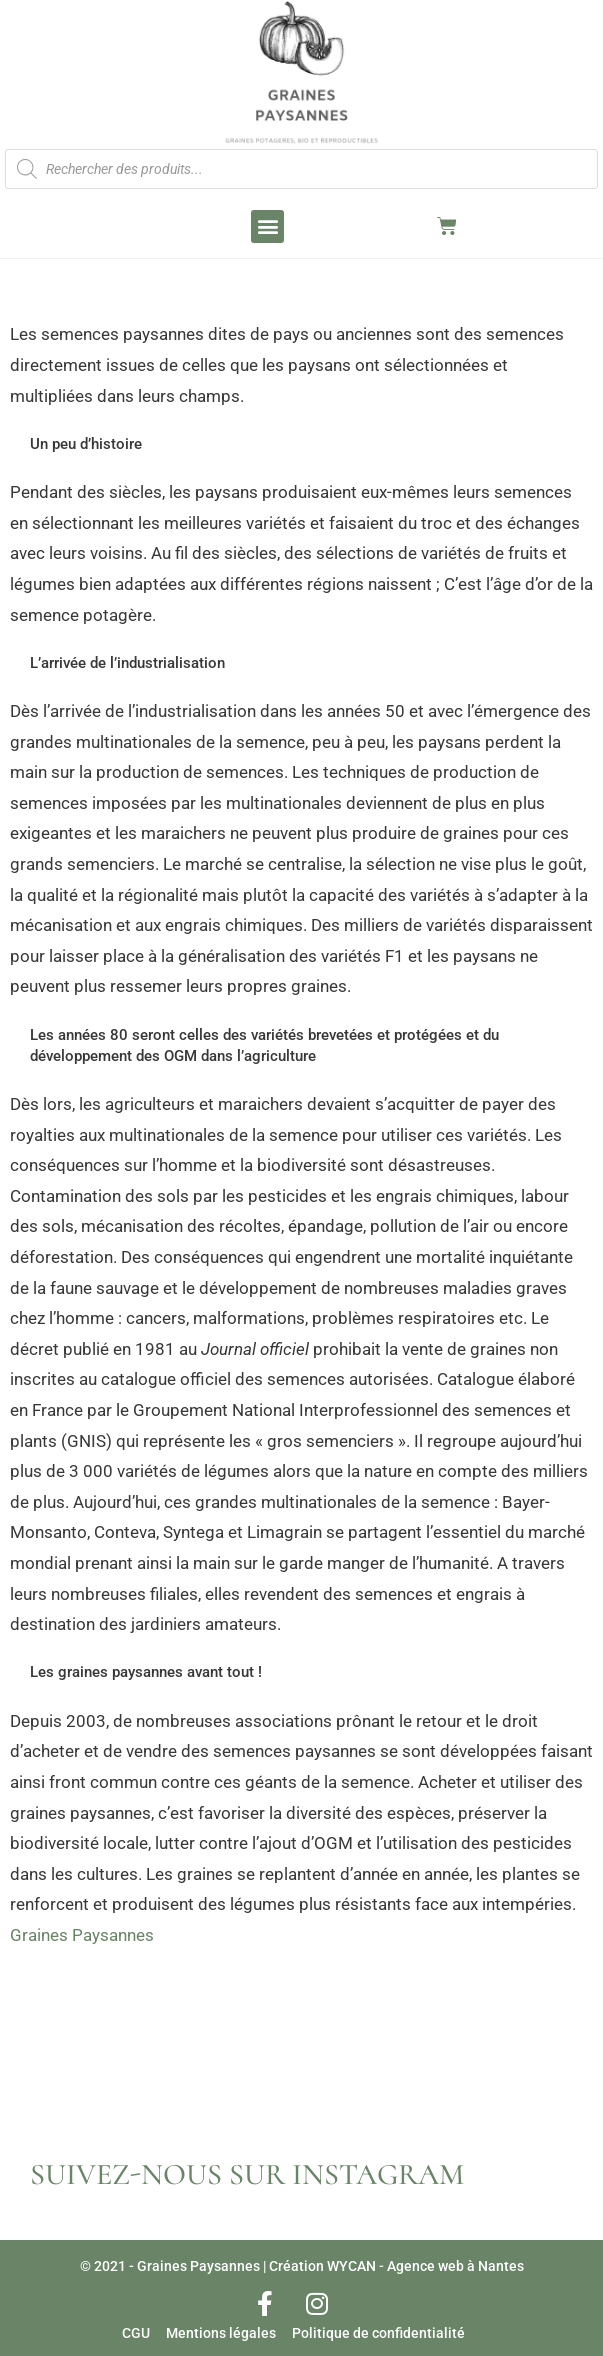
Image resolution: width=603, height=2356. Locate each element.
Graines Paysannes (82, 1935)
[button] (267, 226)
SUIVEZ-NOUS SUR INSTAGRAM (247, 2174)
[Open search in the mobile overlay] (301, 169)
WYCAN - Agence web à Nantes (425, 2266)
